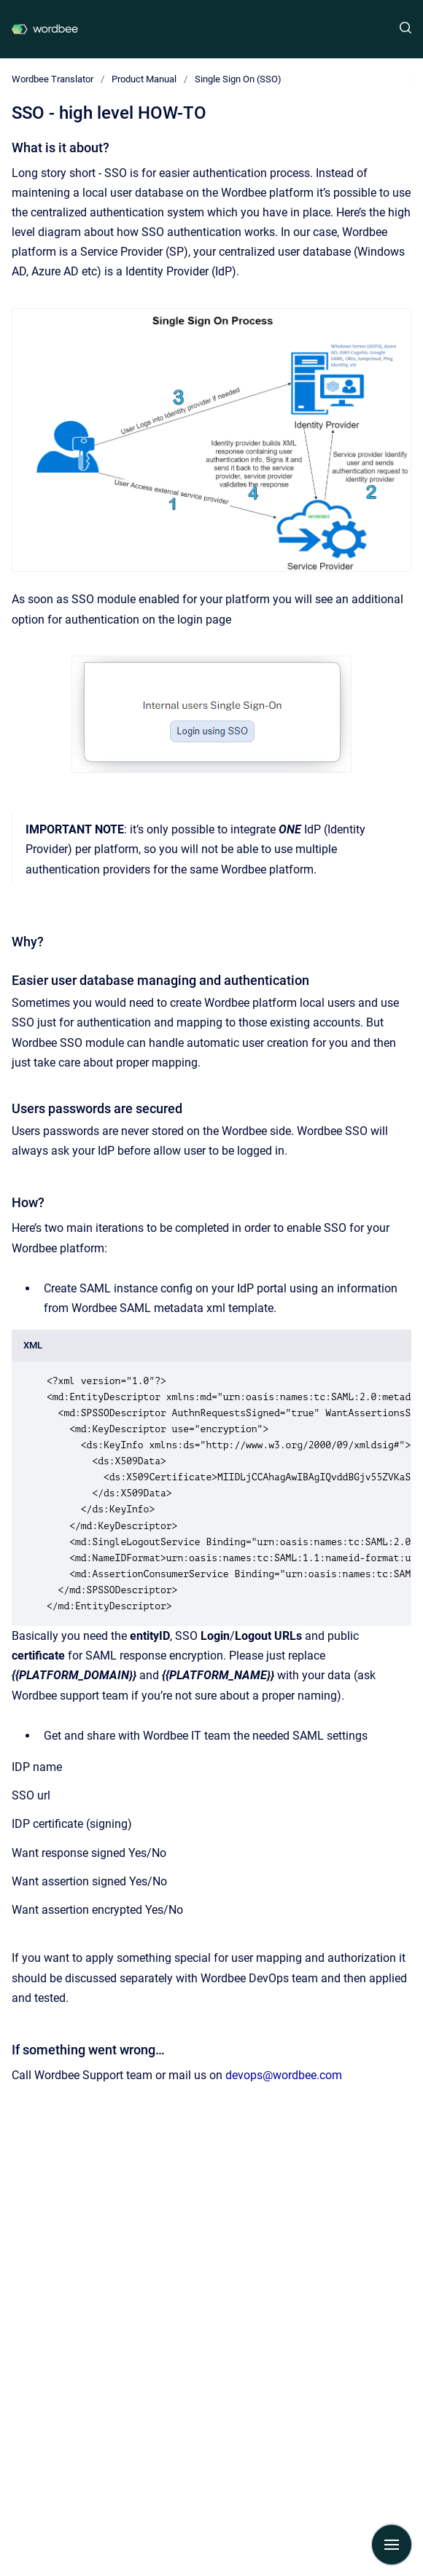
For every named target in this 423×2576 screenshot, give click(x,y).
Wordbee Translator (52, 79)
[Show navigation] (391, 2544)
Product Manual (144, 79)
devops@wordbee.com (283, 2075)
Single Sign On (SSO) (238, 79)
